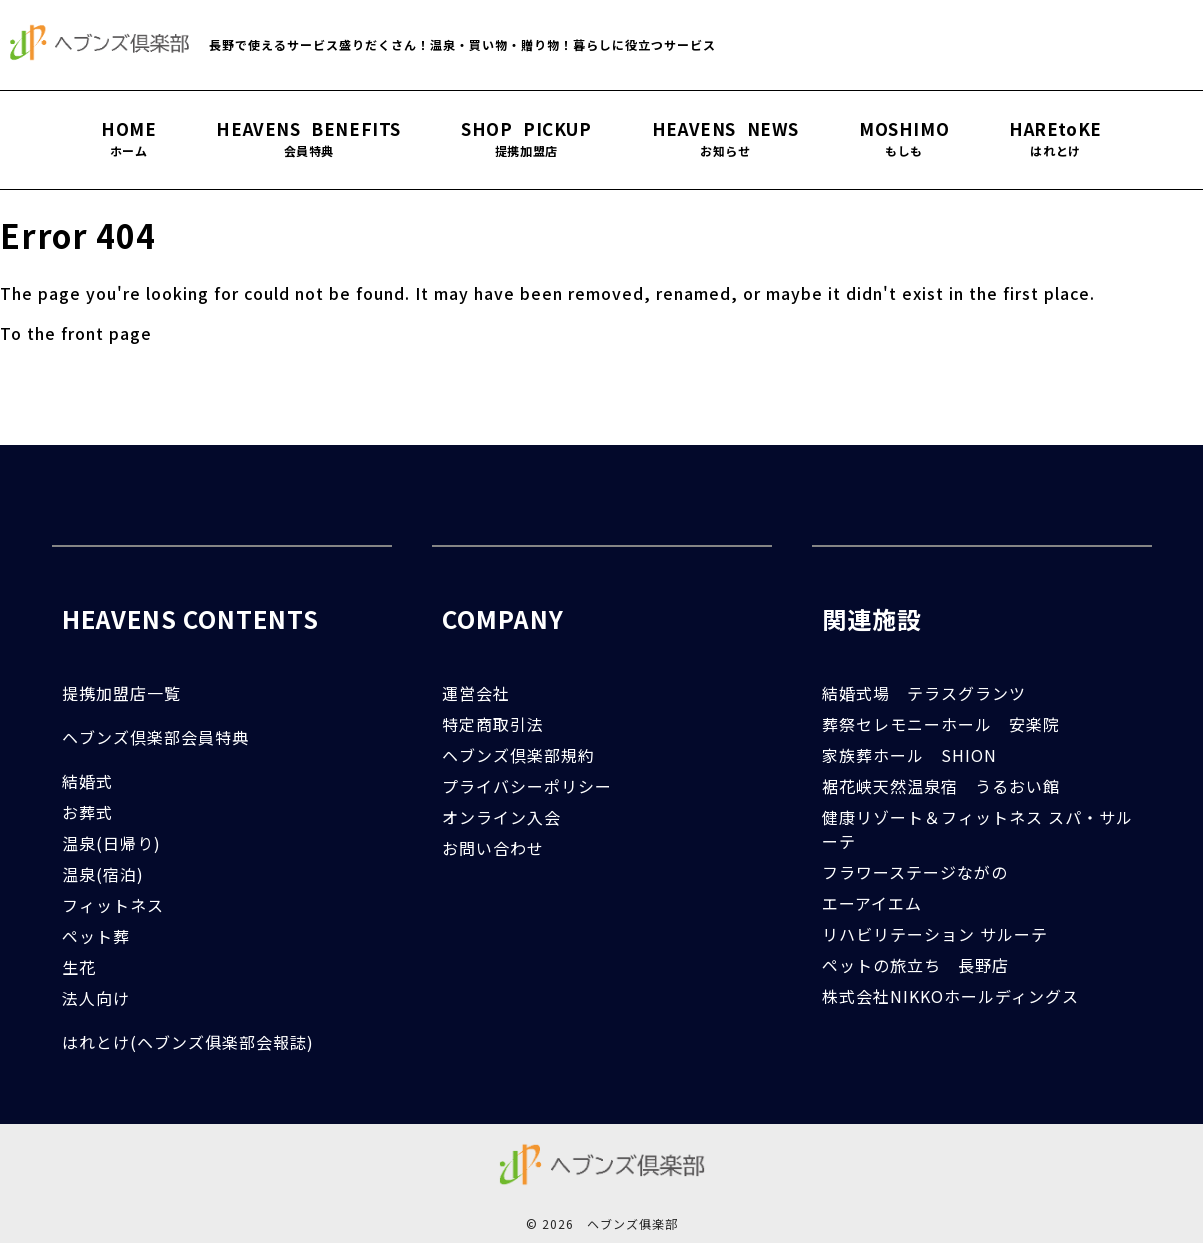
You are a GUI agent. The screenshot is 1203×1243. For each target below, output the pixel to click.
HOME (128, 139)
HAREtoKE (1055, 139)
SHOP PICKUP (526, 139)
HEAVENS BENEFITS (308, 139)
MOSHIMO (904, 139)
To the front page (76, 333)
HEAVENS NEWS (725, 139)
